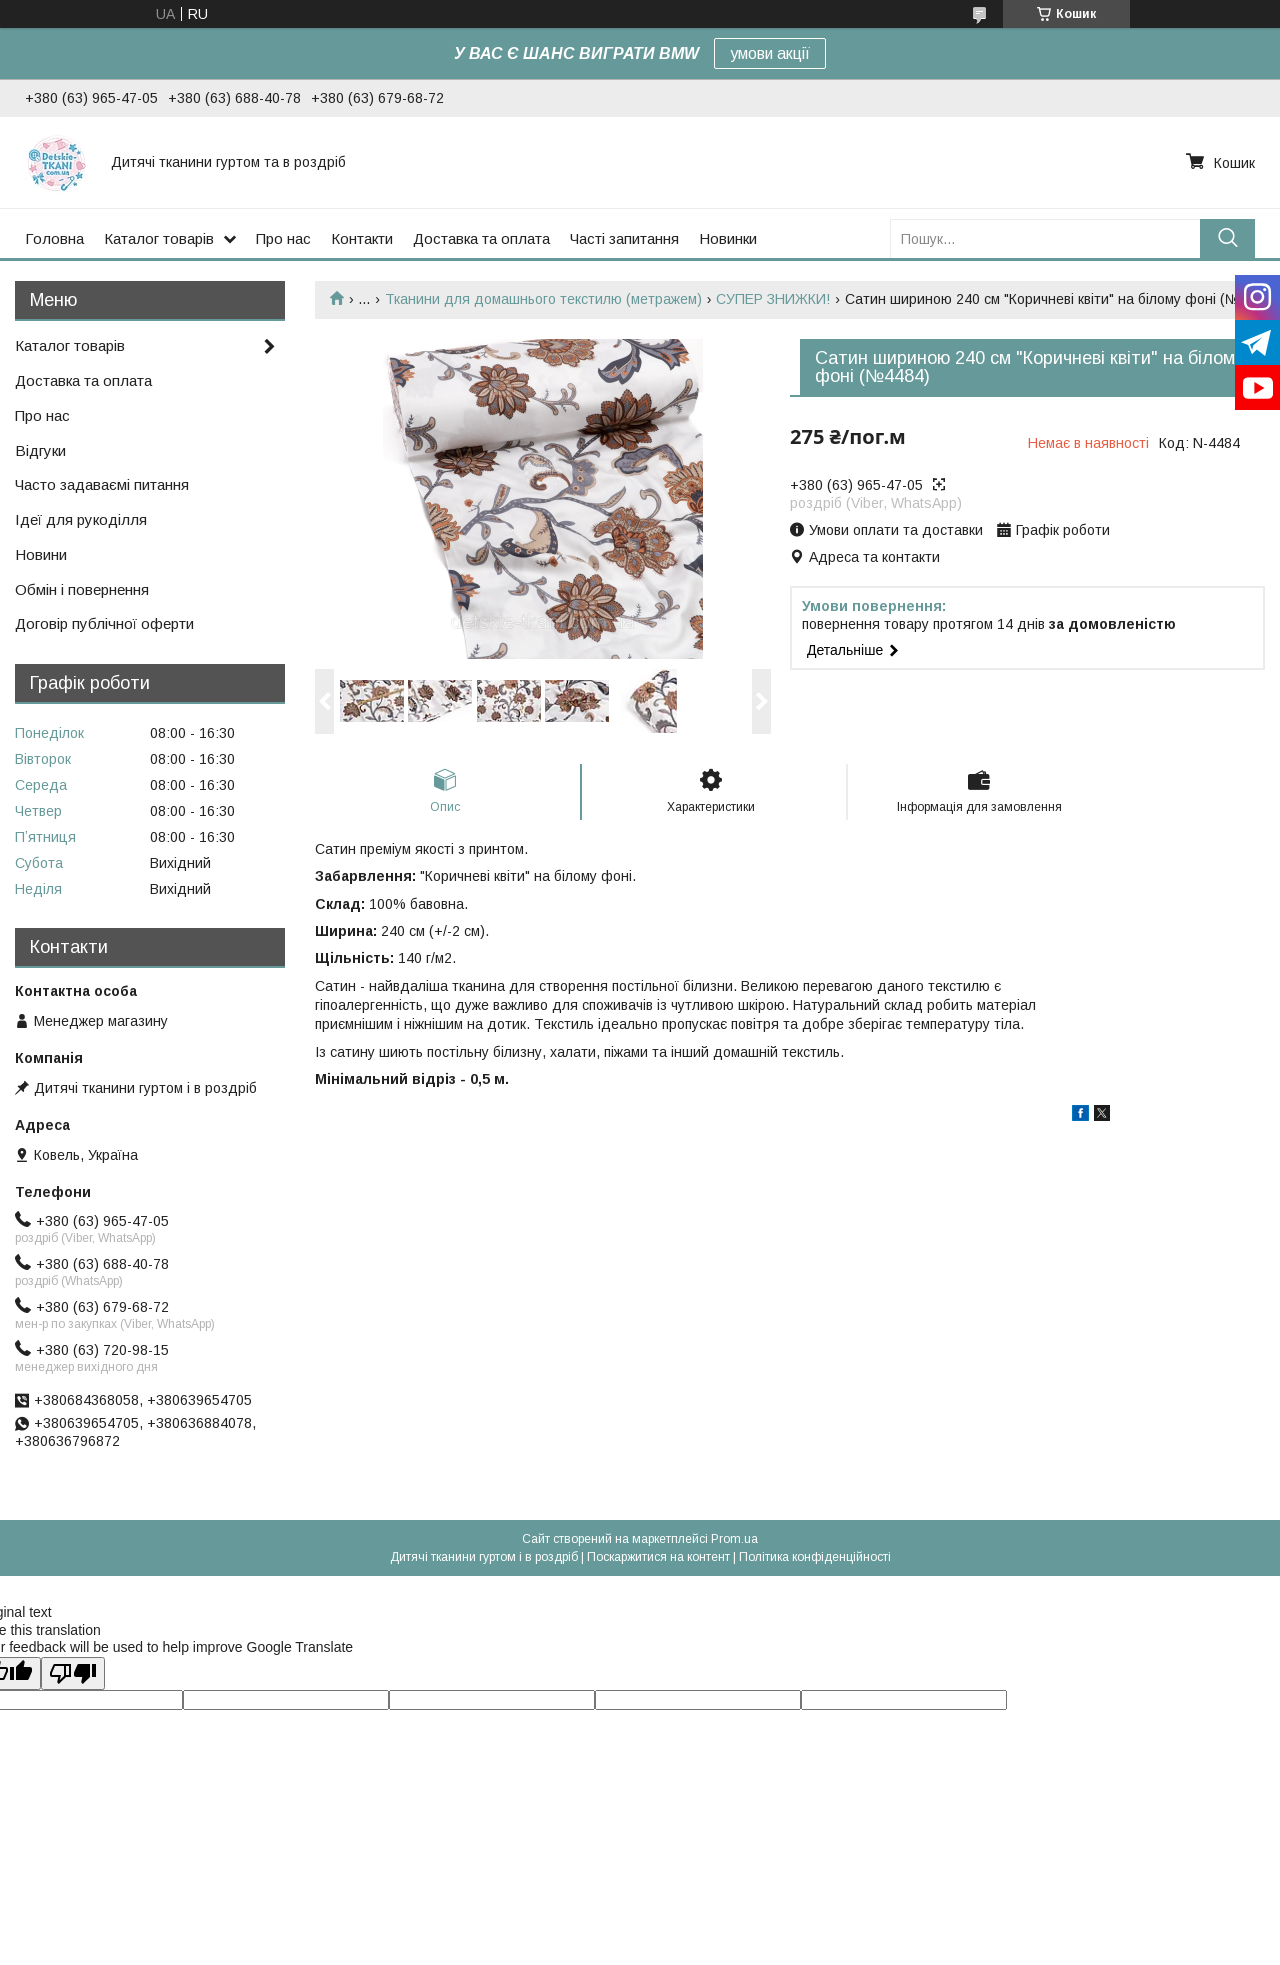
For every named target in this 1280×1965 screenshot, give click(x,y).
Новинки (728, 238)
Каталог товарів (159, 238)
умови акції (770, 53)
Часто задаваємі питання (102, 484)
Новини (41, 554)
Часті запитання (624, 238)
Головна (54, 238)
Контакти (362, 238)
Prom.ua (734, 1539)
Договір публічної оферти (104, 623)
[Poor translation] (73, 1673)
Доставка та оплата (481, 238)
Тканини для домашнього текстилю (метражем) (543, 299)
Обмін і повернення (82, 589)
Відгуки (40, 450)
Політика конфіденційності (815, 1557)
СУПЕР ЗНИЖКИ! (773, 299)
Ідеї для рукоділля (81, 519)
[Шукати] (1227, 238)
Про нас (283, 238)
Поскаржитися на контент (658, 1557)
